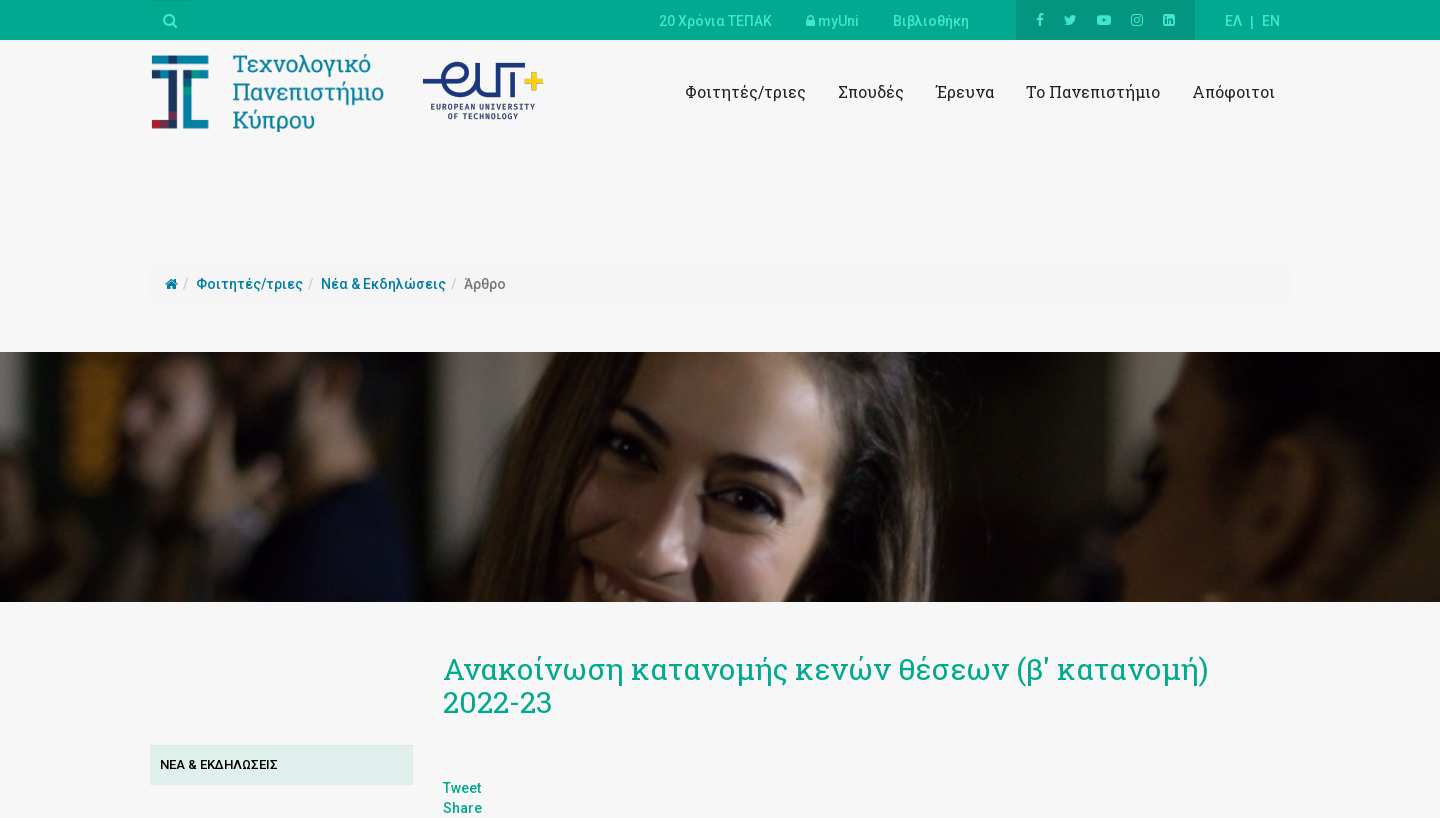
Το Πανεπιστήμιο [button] (1093, 91)
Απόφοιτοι (1233, 91)
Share (462, 808)
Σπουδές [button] (871, 91)
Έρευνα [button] (965, 91)
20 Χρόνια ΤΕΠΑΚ (715, 21)
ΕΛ (1233, 21)
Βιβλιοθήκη (931, 21)
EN (1271, 21)
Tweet (462, 788)
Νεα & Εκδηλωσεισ (219, 764)
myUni (832, 21)
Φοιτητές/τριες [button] (745, 91)
